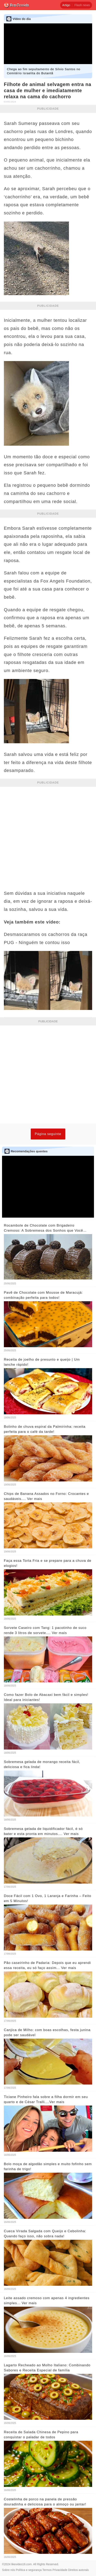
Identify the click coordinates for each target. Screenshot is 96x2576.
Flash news (82, 5)
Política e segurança (29, 2570)
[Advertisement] (48, 837)
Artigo (66, 5)
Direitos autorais (78, 2570)
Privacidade (59, 2570)
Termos (47, 2570)
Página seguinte (48, 1134)
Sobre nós (8, 2570)
